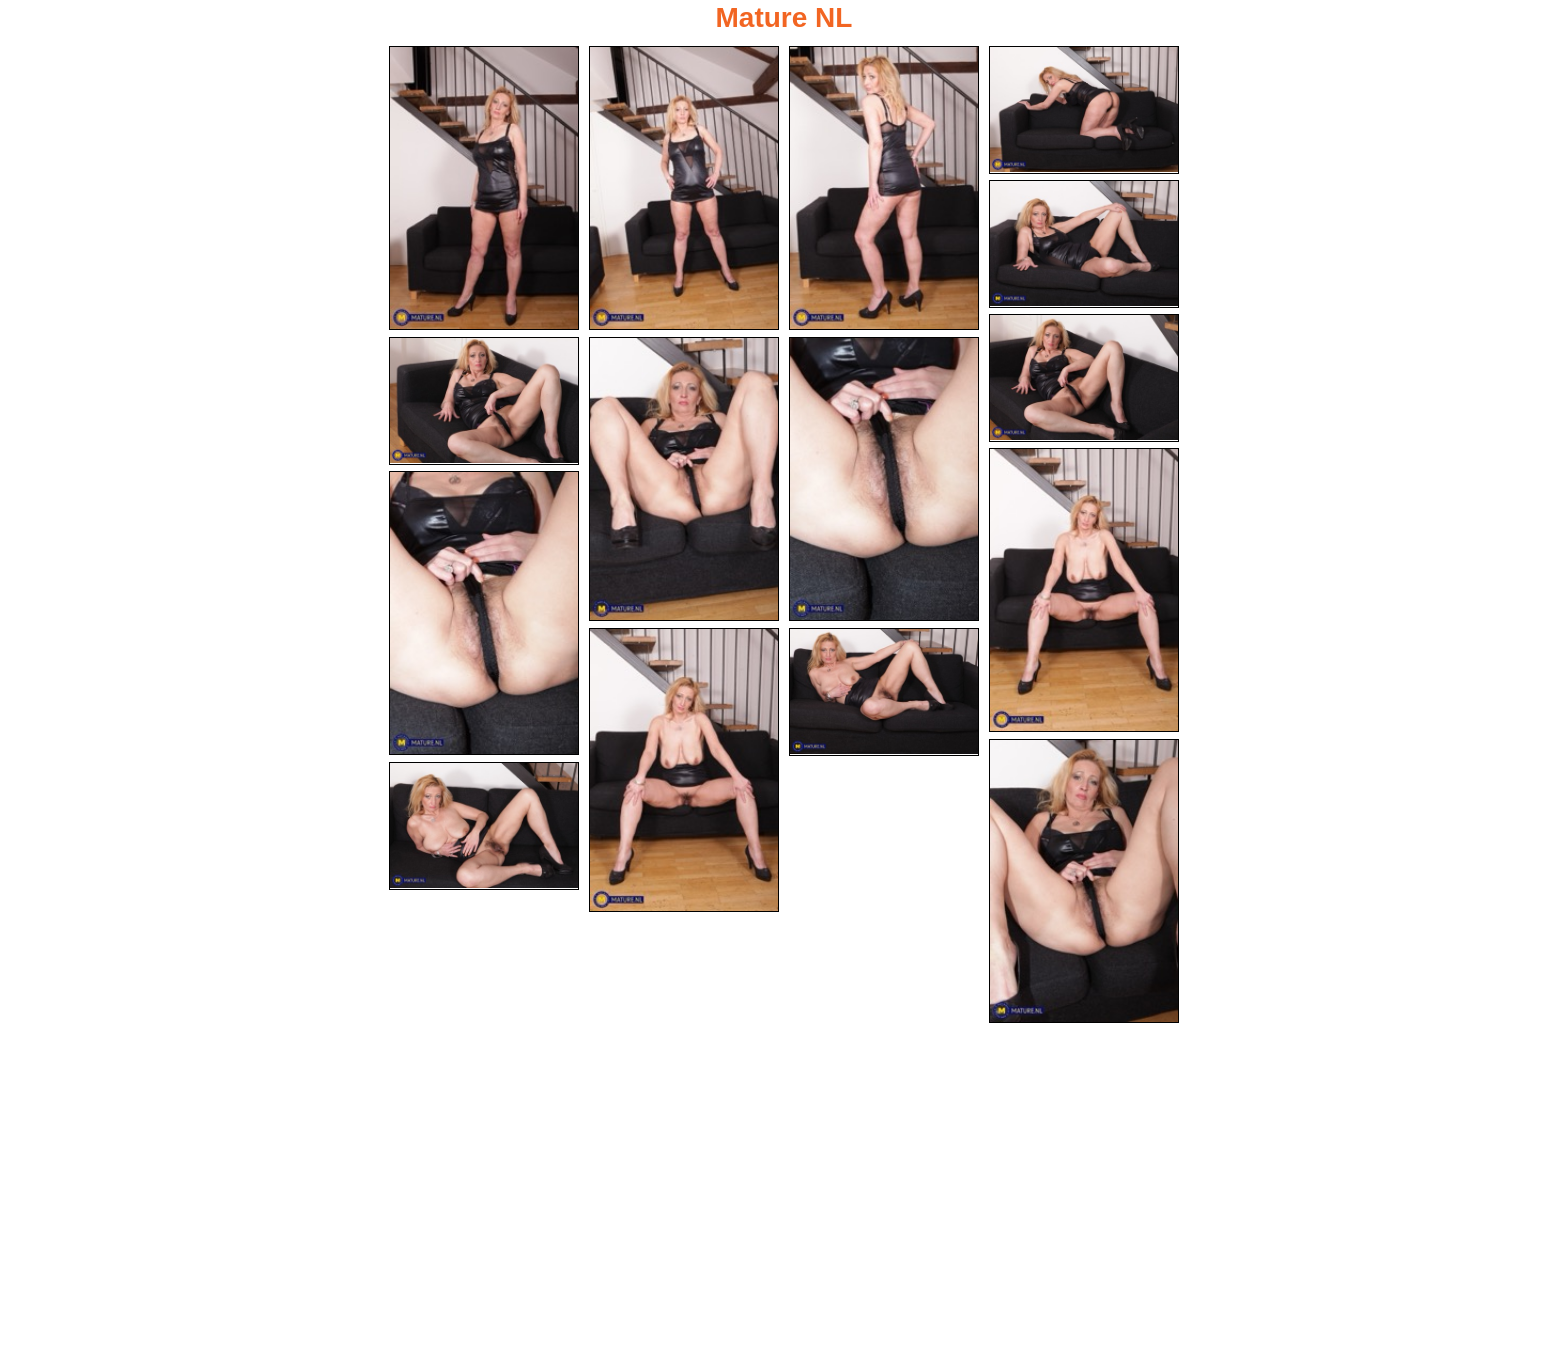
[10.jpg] (1084, 590)
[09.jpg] (884, 479)
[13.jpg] (884, 692)
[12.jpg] (684, 770)
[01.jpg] (484, 188)
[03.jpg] (884, 188)
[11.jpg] (484, 613)
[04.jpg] (1084, 110)
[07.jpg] (484, 401)
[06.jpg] (1084, 378)
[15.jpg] (484, 826)
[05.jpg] (1084, 244)
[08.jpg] (684, 479)
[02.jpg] (684, 188)
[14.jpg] (1084, 881)
